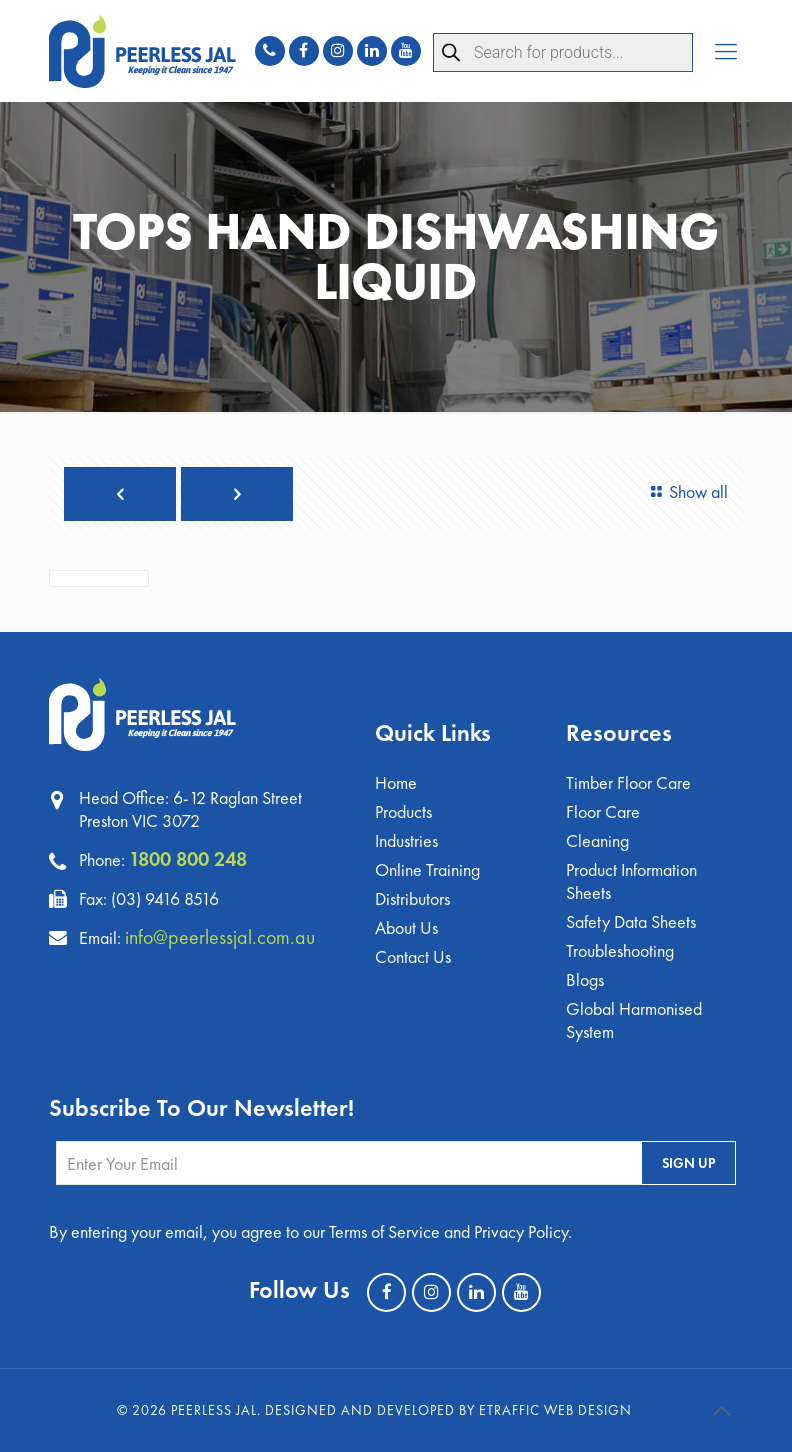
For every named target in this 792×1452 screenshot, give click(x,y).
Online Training (427, 869)
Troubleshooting (620, 950)
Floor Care (603, 811)
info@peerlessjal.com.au (220, 937)
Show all (686, 491)
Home (396, 782)
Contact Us (413, 956)
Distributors (412, 898)
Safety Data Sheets (631, 921)
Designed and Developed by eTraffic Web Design (448, 1410)
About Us (406, 927)
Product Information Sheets (631, 881)
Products (403, 811)
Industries (406, 840)
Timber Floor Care (628, 782)
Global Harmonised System (634, 1020)
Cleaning (597, 840)
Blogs (585, 979)
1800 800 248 (188, 859)
